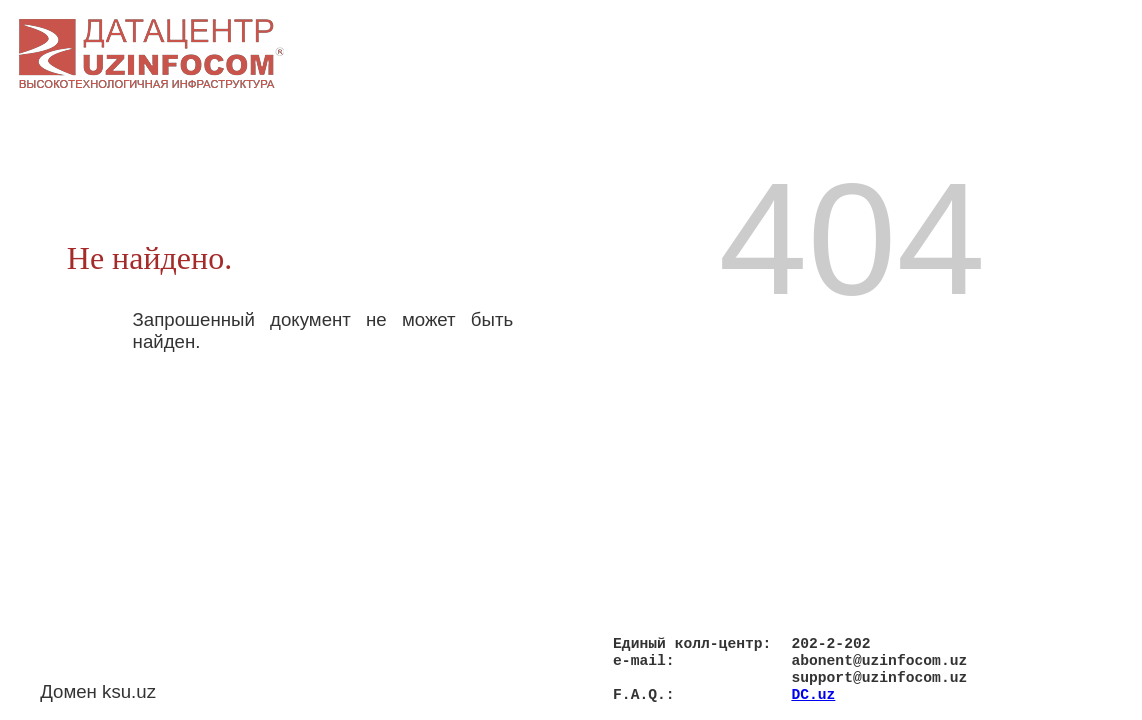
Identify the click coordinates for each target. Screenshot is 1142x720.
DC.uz (813, 693)
